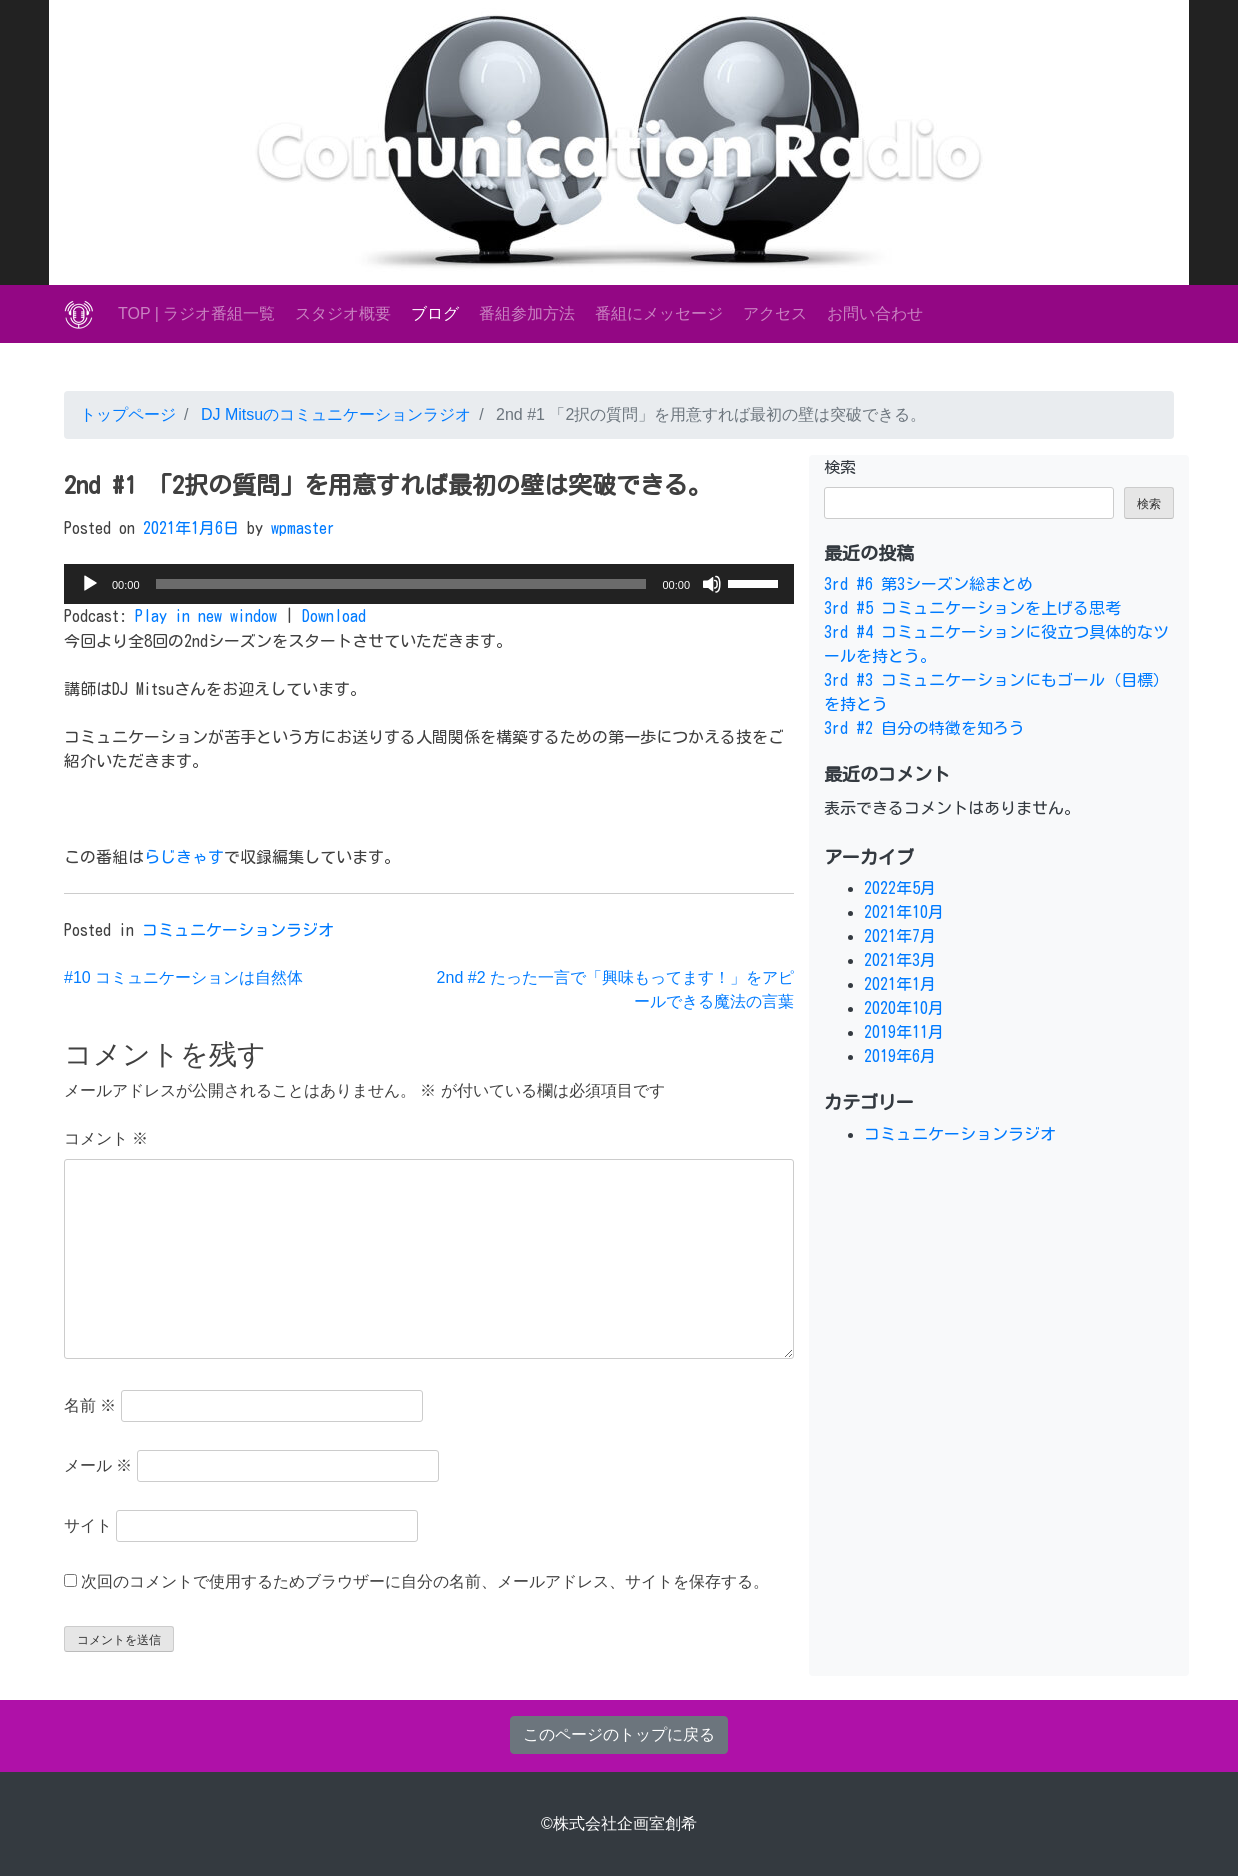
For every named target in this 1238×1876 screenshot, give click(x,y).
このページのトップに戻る (619, 1734)
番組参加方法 (527, 313)
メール (98, 1465)
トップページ (128, 414)
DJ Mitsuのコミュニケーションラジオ (333, 414)
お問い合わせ (875, 313)
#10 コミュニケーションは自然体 (183, 977)
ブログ (435, 313)
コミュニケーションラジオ (238, 930)
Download (334, 616)
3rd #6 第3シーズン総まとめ (928, 584)
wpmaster (303, 528)
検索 (840, 467)
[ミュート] (712, 584)
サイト (88, 1525)
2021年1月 (900, 984)
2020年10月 (904, 1008)
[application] (429, 584)
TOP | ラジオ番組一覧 (196, 313)
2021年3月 (900, 960)
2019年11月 (904, 1032)
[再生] (90, 584)
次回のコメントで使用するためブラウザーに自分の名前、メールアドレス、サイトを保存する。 (425, 1581)
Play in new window (206, 616)
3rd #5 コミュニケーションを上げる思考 (972, 608)
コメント (106, 1138)
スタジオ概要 (343, 313)
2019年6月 (900, 1056)
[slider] (401, 584)
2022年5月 (900, 888)
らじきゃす (184, 857)
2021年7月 (900, 936)
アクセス (775, 313)
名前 (90, 1405)
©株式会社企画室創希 (619, 1823)
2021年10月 (904, 912)
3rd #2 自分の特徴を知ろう (924, 728)
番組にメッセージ (659, 313)
